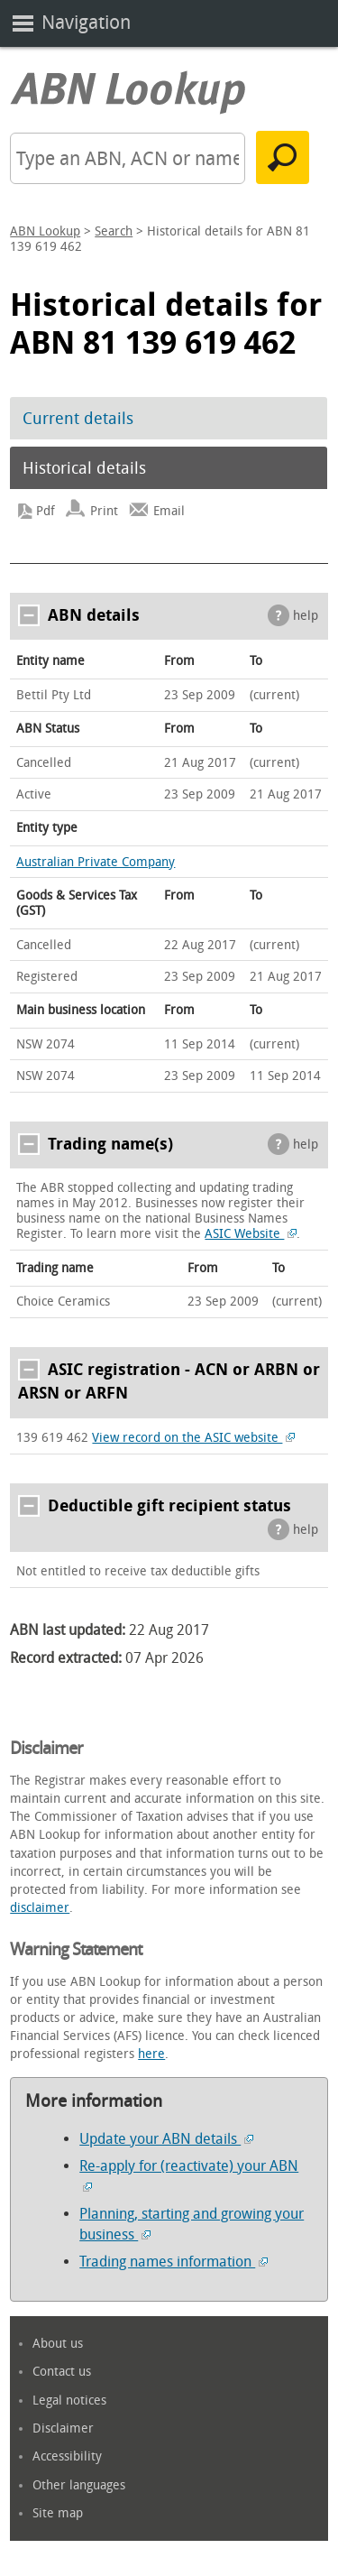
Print (104, 511)
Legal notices (69, 2400)
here (151, 2054)
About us (57, 2343)
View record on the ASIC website (193, 1437)
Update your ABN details (166, 2138)
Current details (78, 419)
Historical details (84, 468)
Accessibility (67, 2456)
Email (169, 511)
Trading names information (173, 2261)
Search (113, 231)
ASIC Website (251, 1234)
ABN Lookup (45, 231)
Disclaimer (63, 2428)
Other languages (78, 2485)
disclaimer (39, 1908)
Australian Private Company (95, 862)
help (305, 615)
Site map (57, 2513)
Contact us (61, 2371)
